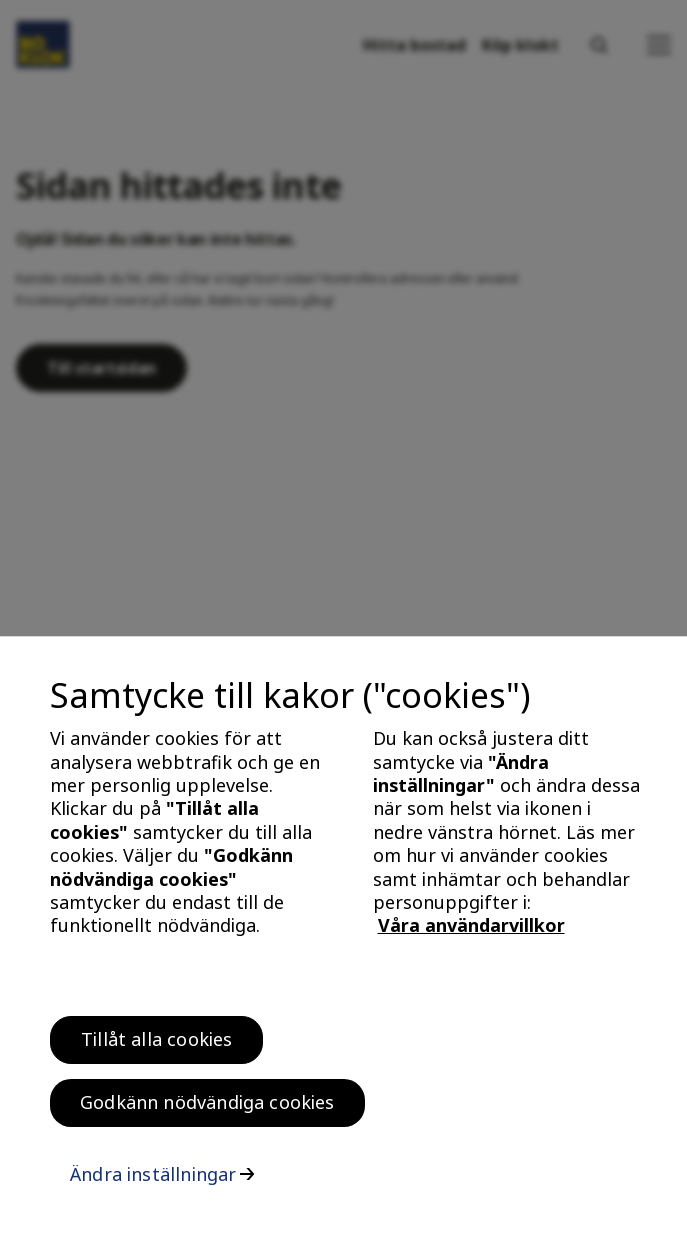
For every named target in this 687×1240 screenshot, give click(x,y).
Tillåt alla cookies (156, 1045)
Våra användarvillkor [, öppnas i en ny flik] (471, 931)
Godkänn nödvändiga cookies (207, 1108)
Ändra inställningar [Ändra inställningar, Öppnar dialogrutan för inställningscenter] (153, 1180)
